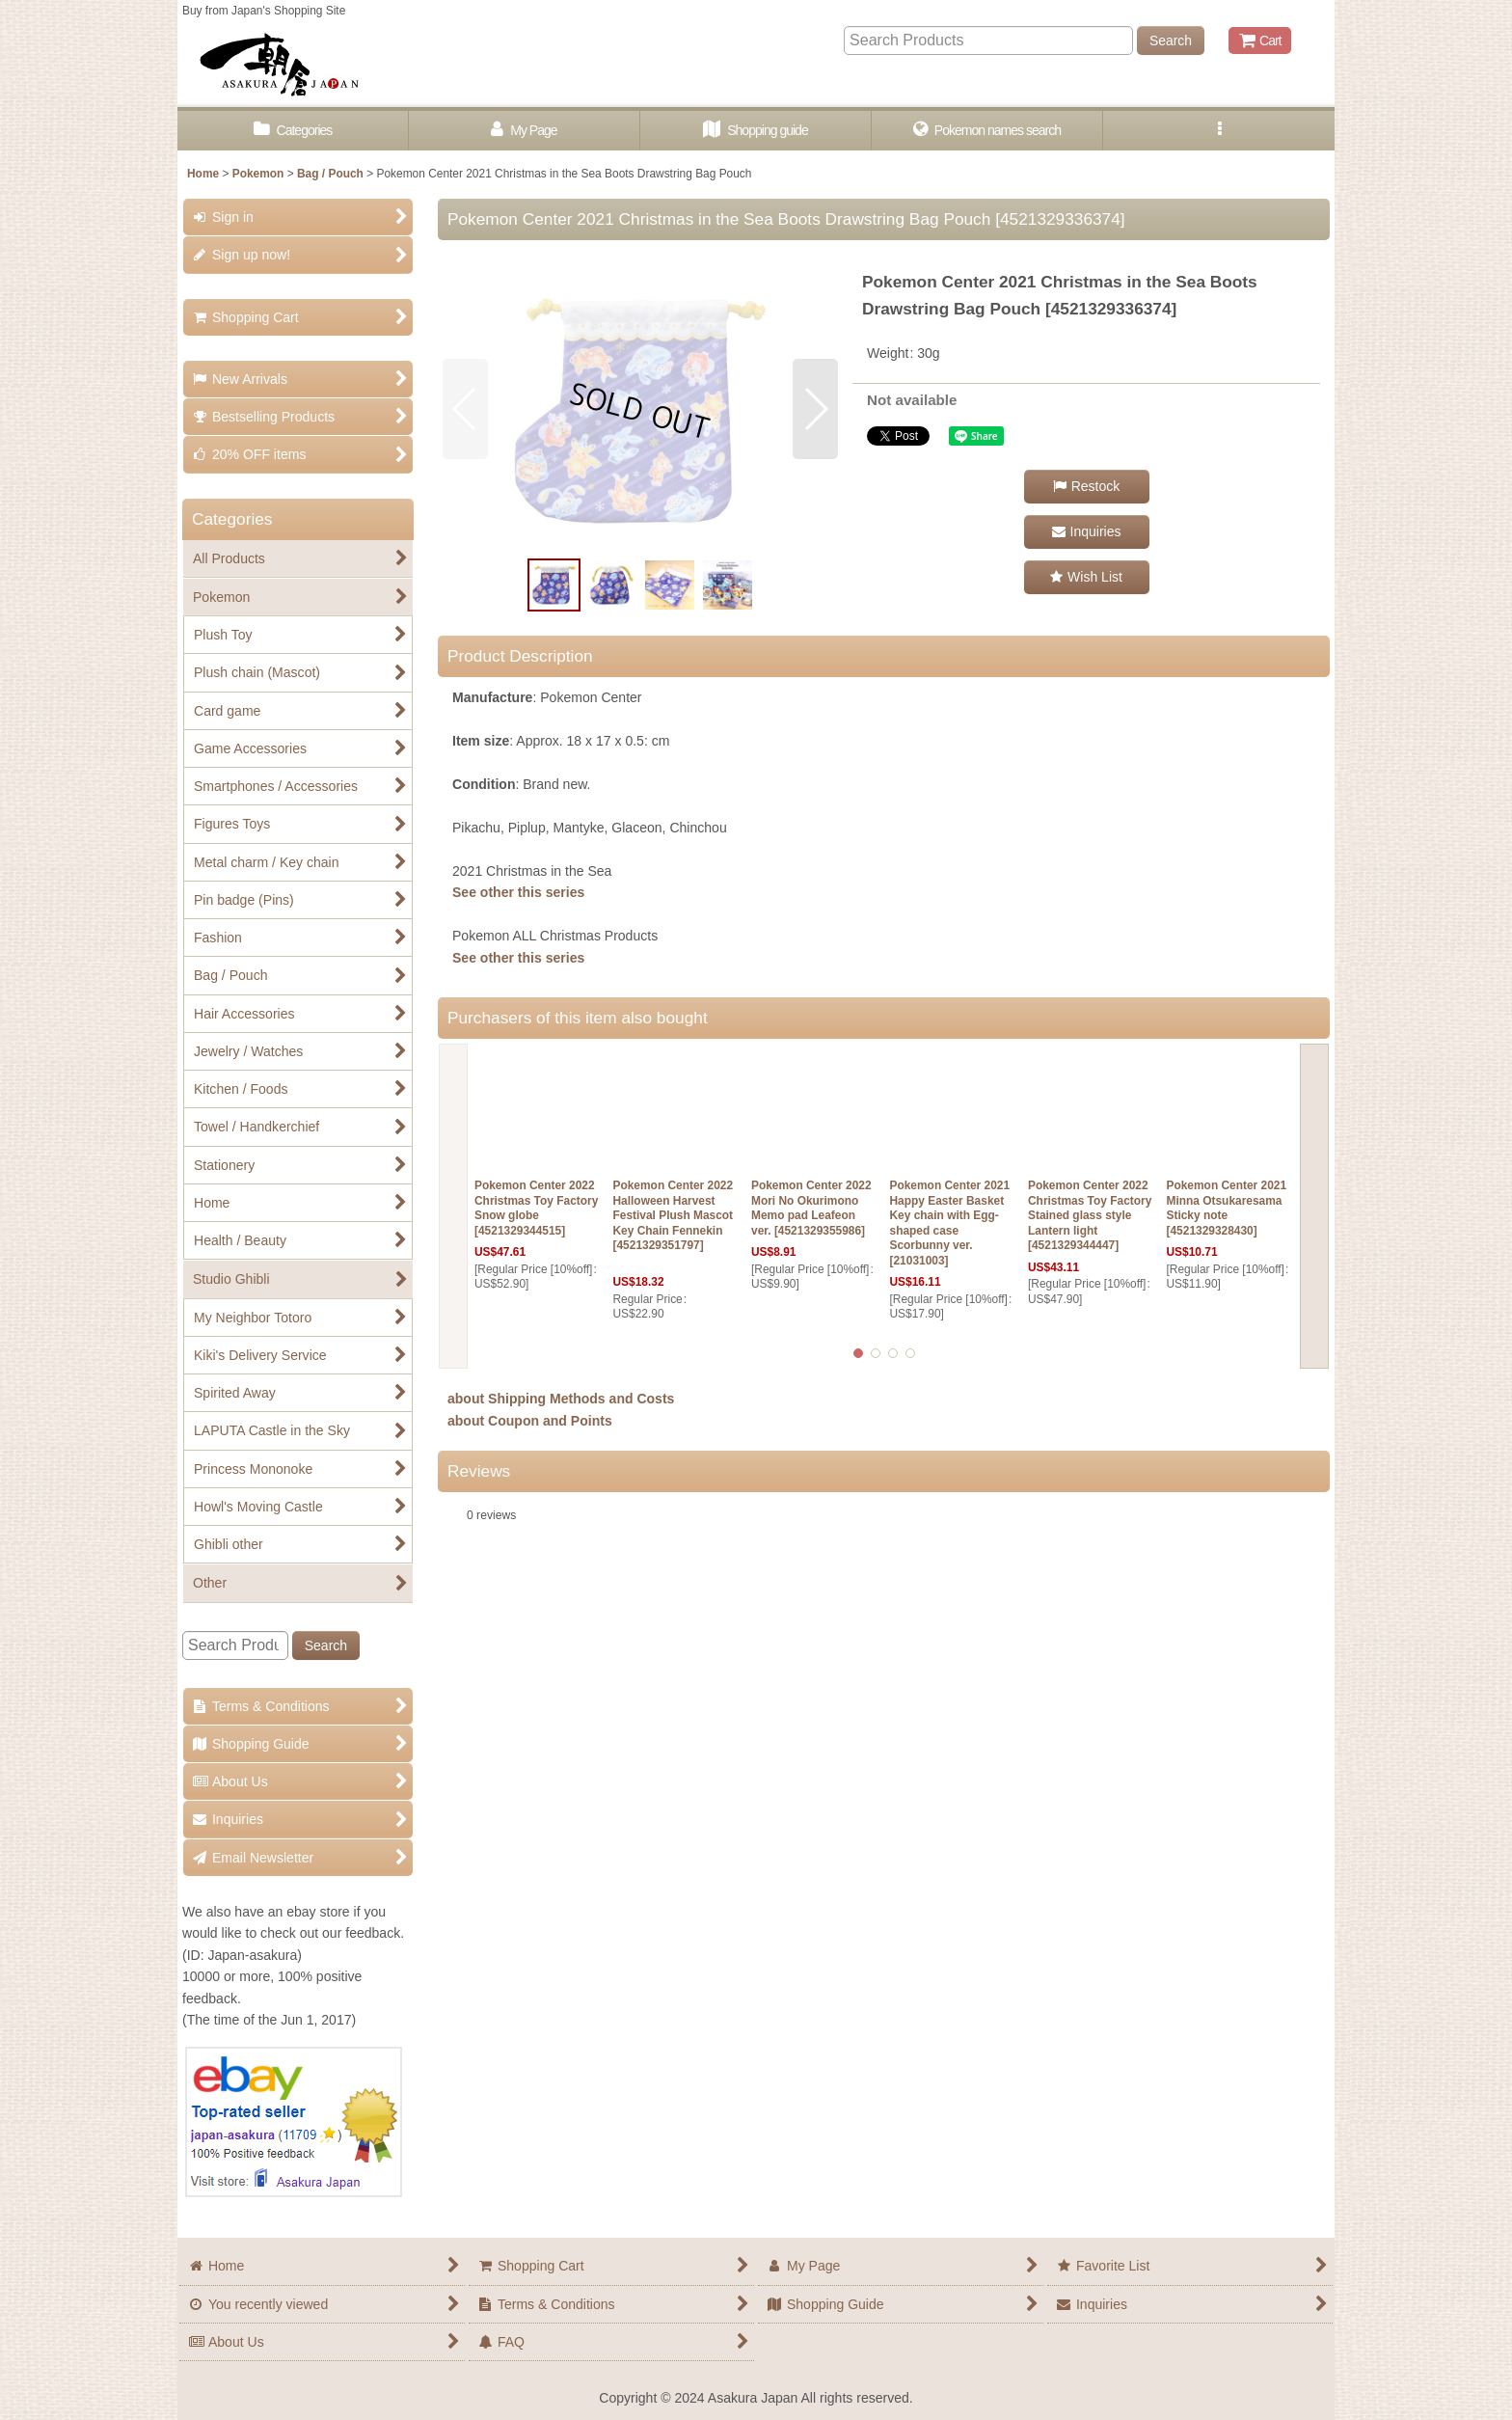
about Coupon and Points (529, 1420)
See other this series (518, 892)
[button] (1219, 130)
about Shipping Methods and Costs (560, 1398)
